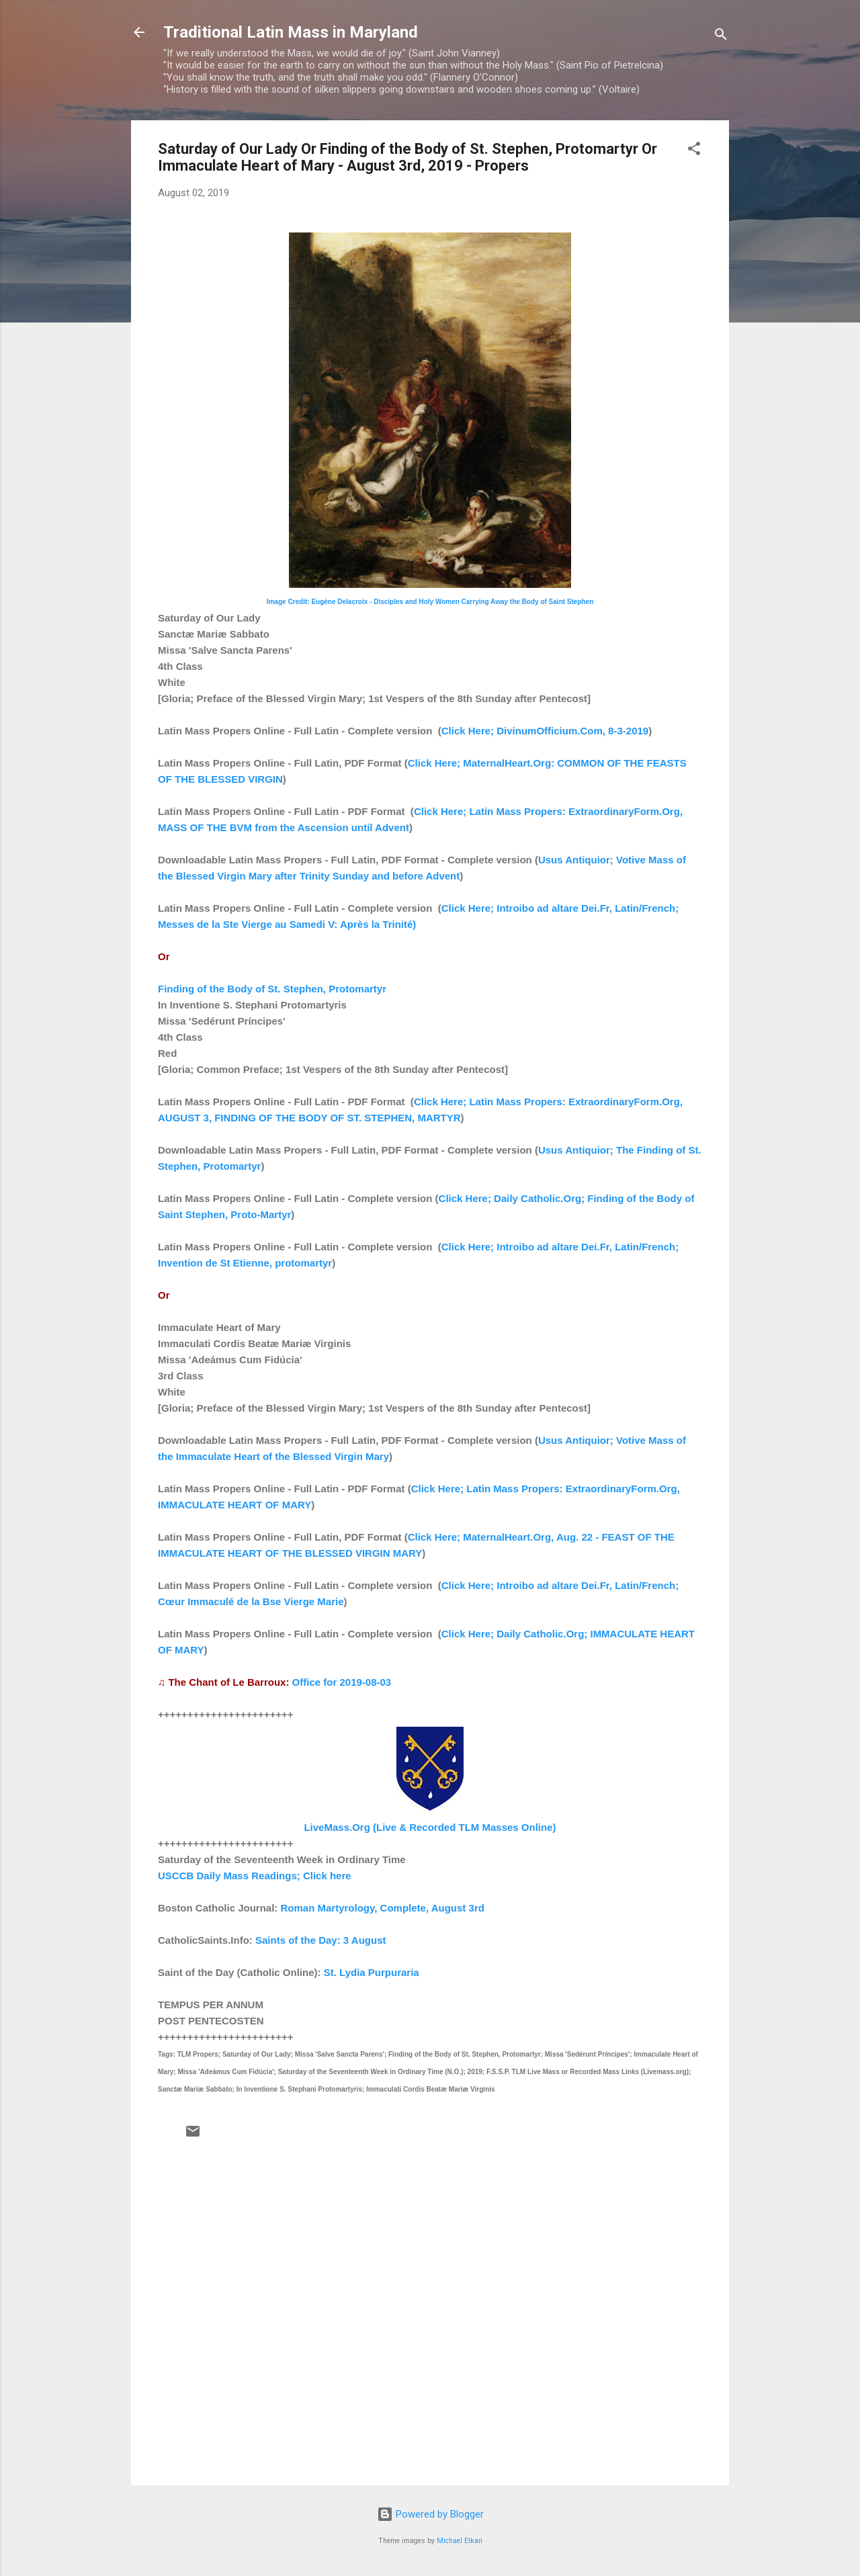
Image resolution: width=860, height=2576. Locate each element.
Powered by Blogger (430, 2514)
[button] (694, 150)
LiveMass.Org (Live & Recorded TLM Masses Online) (430, 1827)
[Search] (721, 36)
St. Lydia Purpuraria (371, 1972)
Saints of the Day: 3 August (320, 1940)
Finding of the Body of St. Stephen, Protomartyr (272, 988)
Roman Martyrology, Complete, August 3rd (382, 1908)
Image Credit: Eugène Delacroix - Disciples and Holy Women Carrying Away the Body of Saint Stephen (430, 601)
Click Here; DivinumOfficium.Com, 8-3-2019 (544, 730)
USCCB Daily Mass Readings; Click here (254, 1875)
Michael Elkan (459, 2540)
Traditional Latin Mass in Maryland (290, 32)
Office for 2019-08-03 (342, 1682)
